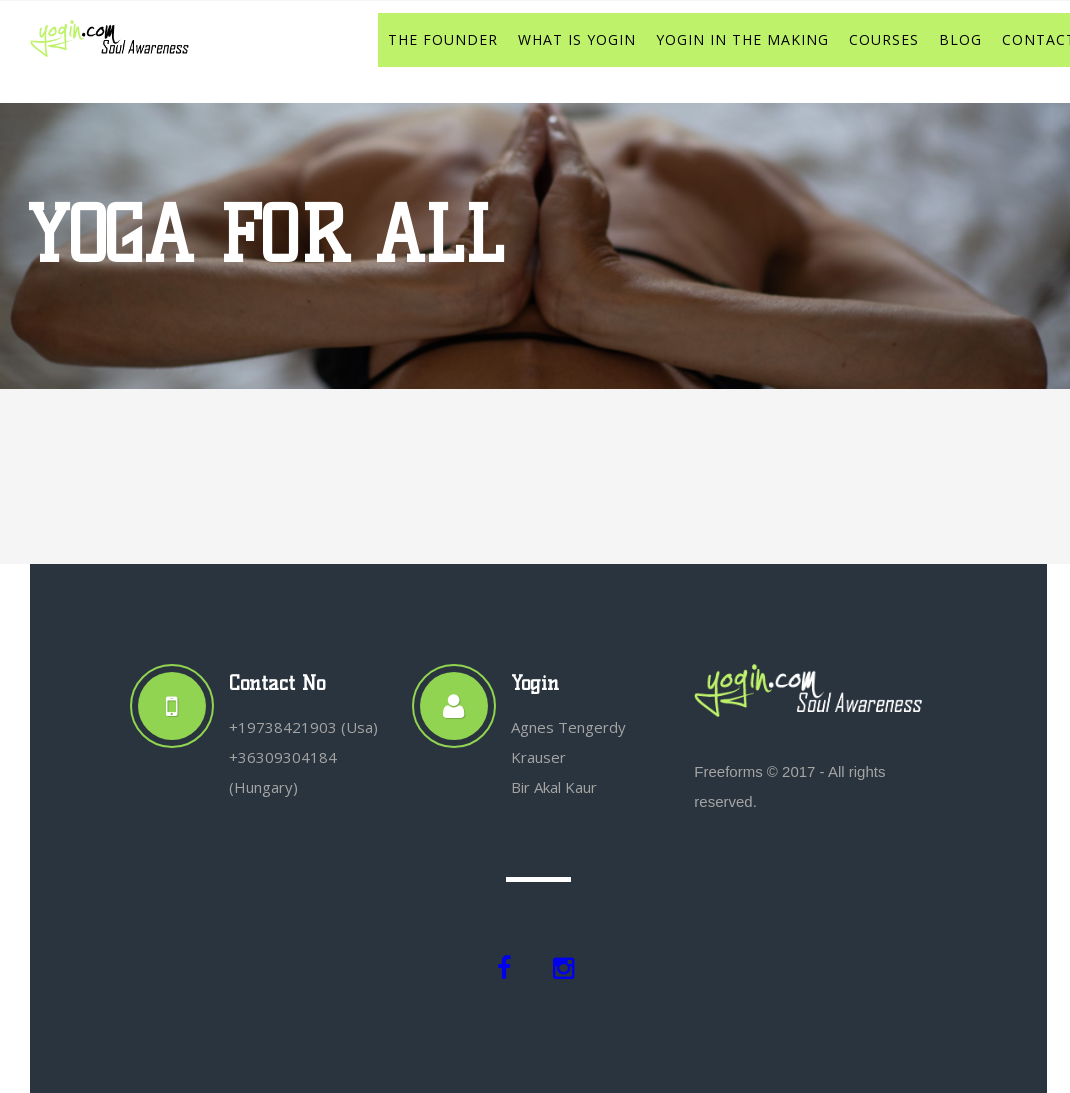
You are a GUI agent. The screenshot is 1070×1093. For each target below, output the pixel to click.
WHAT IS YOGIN (577, 39)
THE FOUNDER (443, 39)
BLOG (960, 39)
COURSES (884, 39)
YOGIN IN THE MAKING (742, 39)
